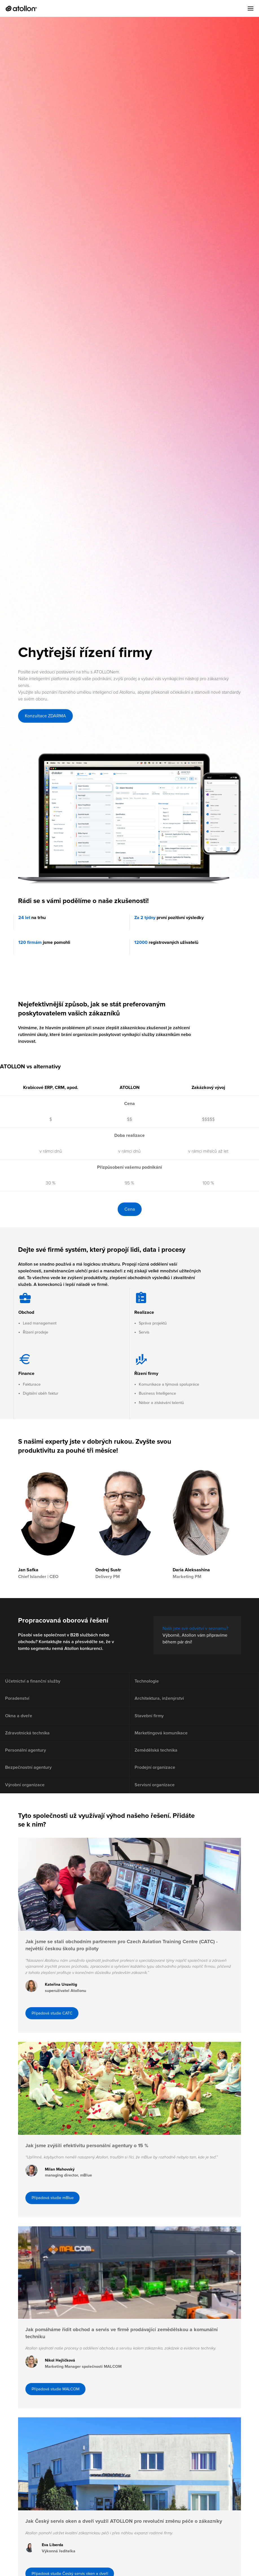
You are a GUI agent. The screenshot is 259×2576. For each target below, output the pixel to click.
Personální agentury (26, 1761)
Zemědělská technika (157, 1761)
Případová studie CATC (53, 2033)
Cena (129, 1209)
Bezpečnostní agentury (29, 1780)
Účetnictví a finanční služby (34, 1682)
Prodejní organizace (156, 1780)
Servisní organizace (156, 1800)
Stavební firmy (150, 1722)
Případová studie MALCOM (57, 2419)
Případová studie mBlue (54, 2223)
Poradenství (18, 1702)
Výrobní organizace (26, 1800)
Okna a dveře (19, 1722)
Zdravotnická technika (28, 1741)
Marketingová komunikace (162, 1741)
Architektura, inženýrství (160, 1702)
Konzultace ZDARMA (45, 716)
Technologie (148, 1682)
